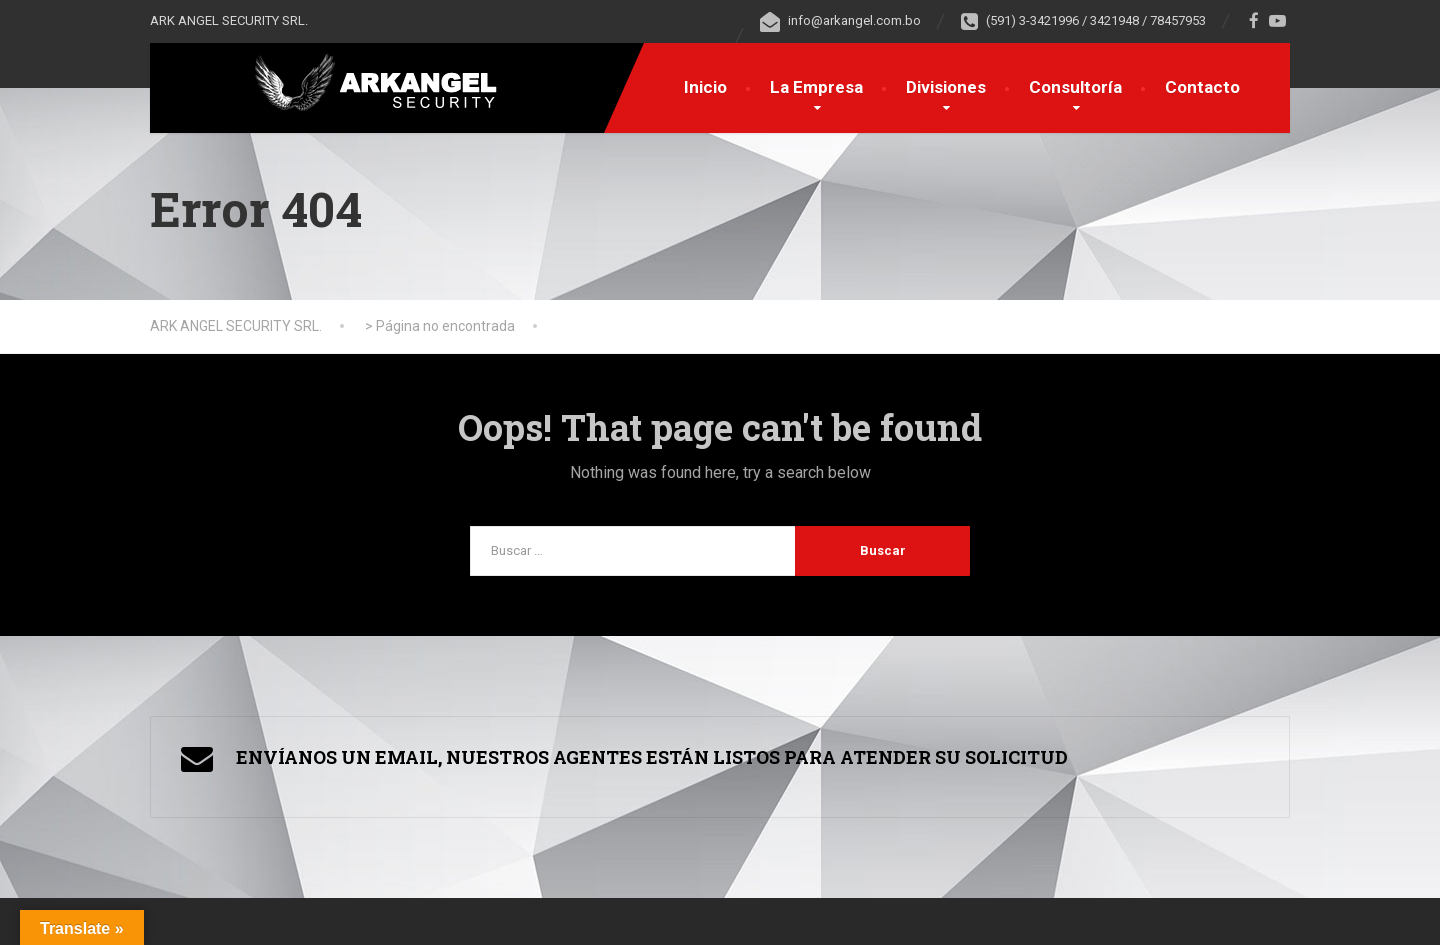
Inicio (705, 87)
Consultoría (1075, 87)
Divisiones (946, 87)
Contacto (1202, 87)
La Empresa (816, 87)
